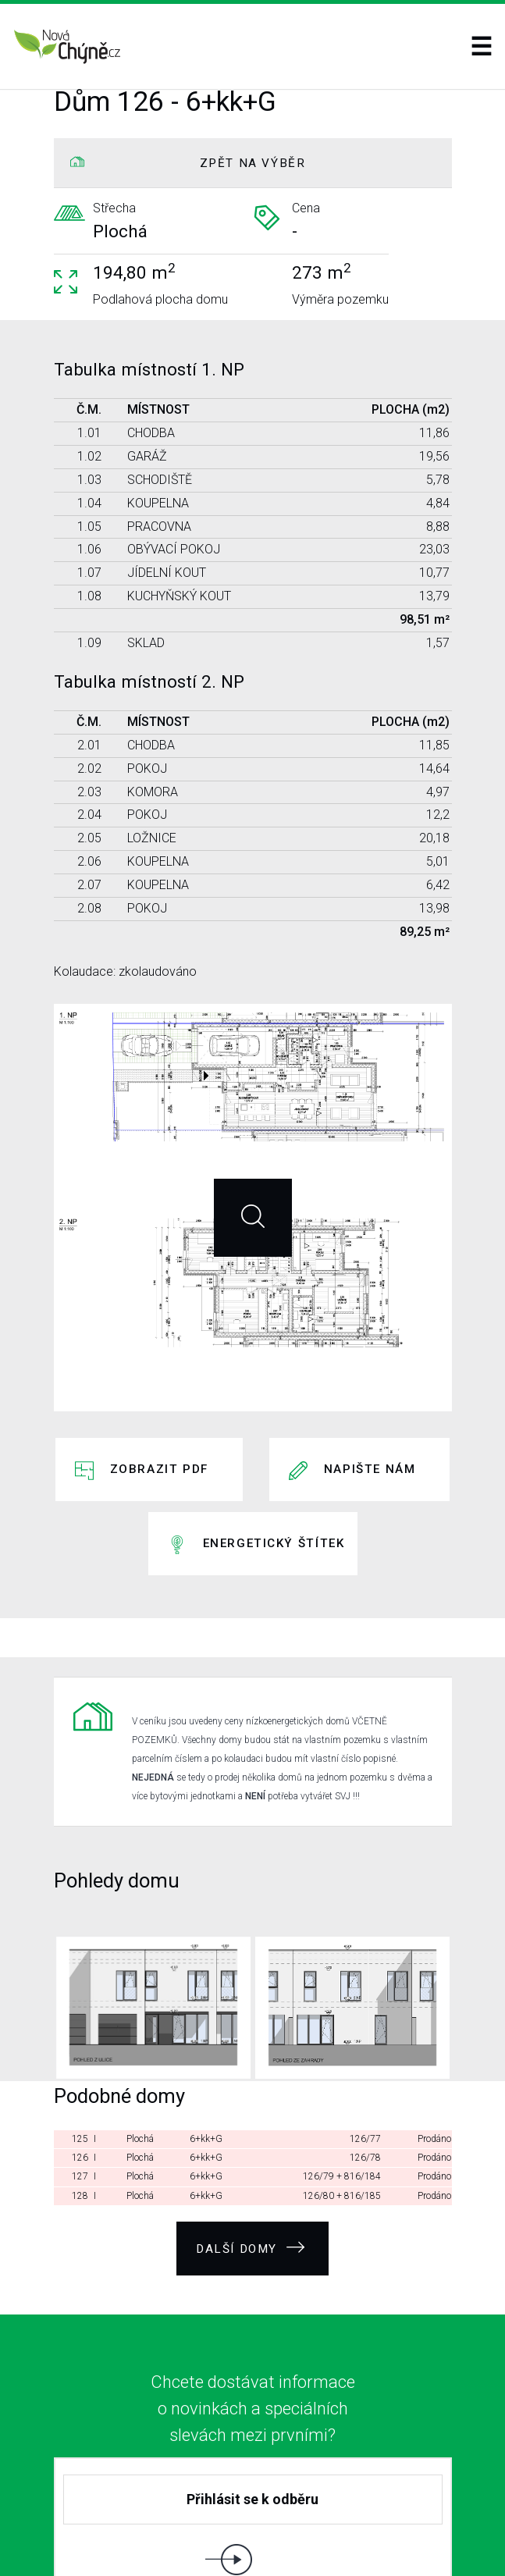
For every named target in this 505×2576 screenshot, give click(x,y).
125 (80, 2029)
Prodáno (434, 2029)
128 (80, 2085)
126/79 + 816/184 (342, 2067)
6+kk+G (206, 2029)
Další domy (250, 2132)
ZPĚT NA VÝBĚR (253, 163)
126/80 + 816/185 (342, 2085)
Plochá (140, 2029)
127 (80, 2067)
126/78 (365, 2048)
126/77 (365, 2029)
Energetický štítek (274, 1476)
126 (80, 2048)
